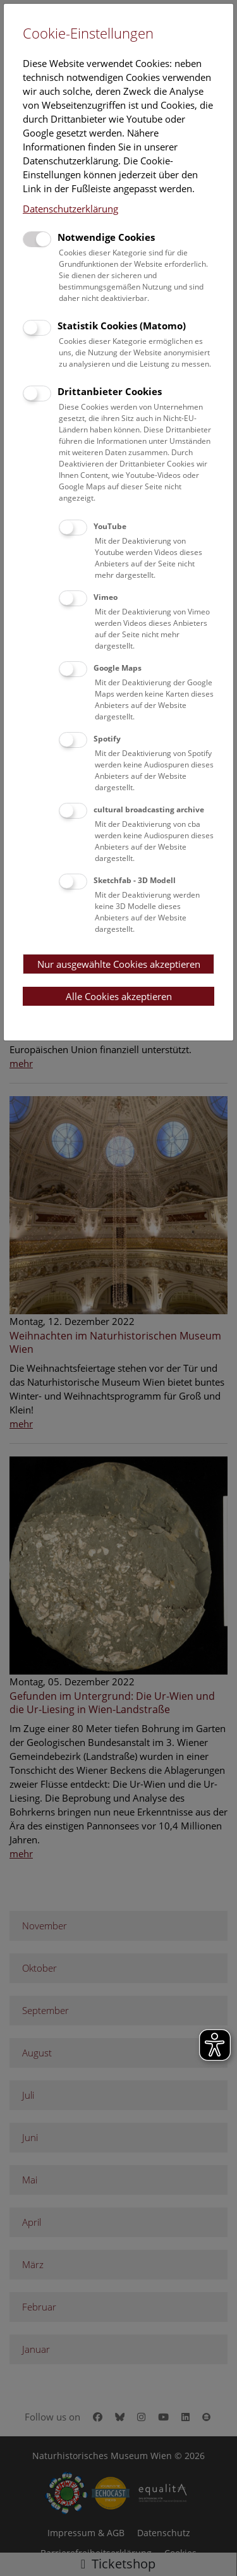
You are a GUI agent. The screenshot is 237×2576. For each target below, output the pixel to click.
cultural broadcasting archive (149, 809)
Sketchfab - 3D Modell (135, 880)
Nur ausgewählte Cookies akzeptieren (118, 964)
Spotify (107, 738)
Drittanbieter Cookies (110, 391)
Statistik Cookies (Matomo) (122, 325)
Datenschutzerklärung (70, 208)
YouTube (110, 526)
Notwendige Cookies (106, 237)
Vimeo (106, 597)
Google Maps (118, 667)
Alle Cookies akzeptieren (119, 996)
